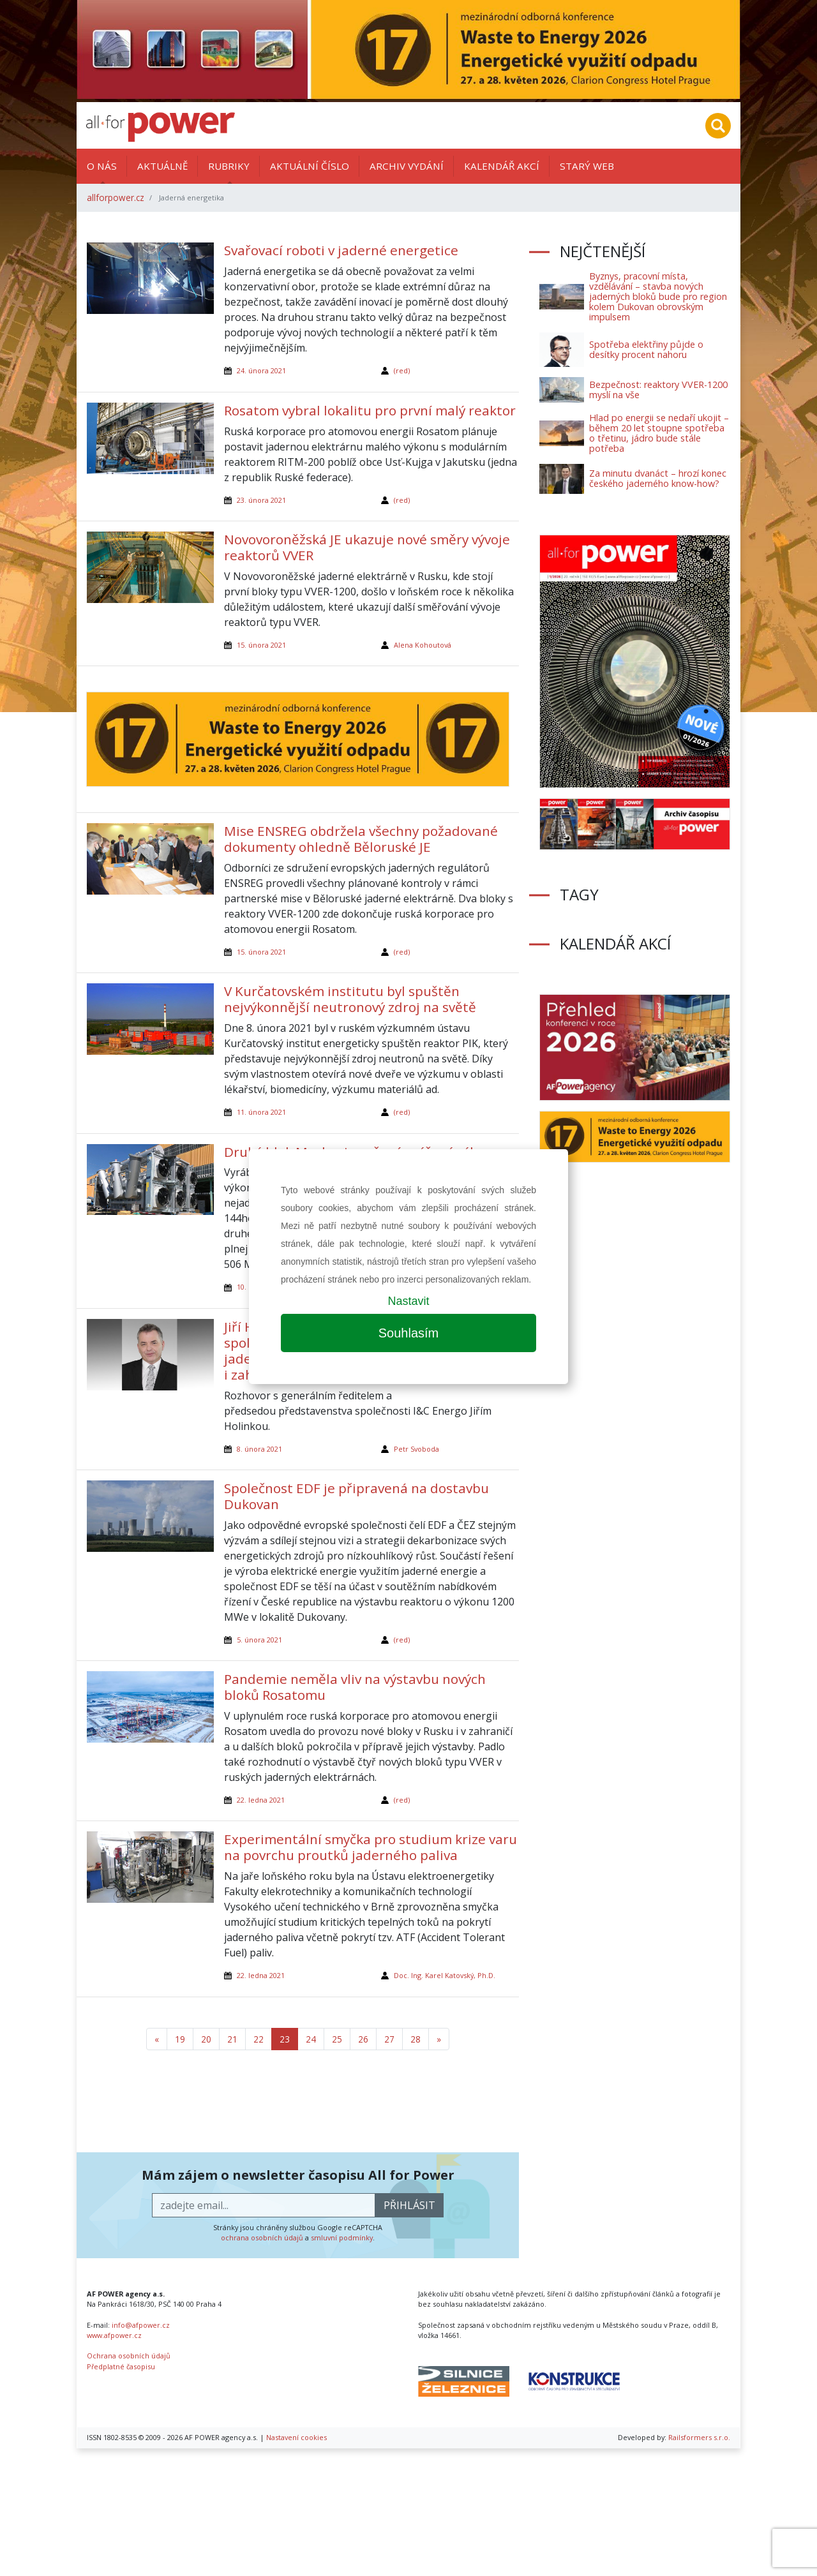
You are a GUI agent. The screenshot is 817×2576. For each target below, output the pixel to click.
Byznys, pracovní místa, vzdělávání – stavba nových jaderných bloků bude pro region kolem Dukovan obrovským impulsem (658, 296)
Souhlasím (409, 1333)
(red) (402, 370)
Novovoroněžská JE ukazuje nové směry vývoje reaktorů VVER (367, 547)
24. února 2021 (261, 370)
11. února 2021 (261, 1112)
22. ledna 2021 (261, 1800)
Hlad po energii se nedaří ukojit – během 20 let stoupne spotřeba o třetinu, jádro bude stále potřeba (659, 433)
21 (232, 2039)
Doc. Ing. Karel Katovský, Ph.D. (444, 1975)
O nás (102, 166)
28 (415, 2039)
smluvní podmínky (342, 2237)
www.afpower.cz (114, 2335)
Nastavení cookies (296, 2437)
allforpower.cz (115, 197)
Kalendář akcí (501, 166)
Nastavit (408, 1301)
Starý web (587, 166)
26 (363, 2039)
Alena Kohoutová (422, 645)
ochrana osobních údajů (262, 2237)
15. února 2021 (261, 645)
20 (206, 2039)
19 (180, 2039)
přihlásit (409, 2205)
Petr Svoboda (416, 1449)
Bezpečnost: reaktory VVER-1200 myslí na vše (658, 389)
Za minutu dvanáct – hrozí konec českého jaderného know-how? (657, 478)
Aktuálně (162, 166)
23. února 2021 (261, 500)
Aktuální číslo (309, 166)
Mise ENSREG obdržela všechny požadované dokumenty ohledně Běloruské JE (361, 839)
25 (337, 2039)
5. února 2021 (259, 1639)
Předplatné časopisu (121, 2366)
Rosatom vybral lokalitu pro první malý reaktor (370, 410)
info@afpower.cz (141, 2325)
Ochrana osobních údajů (128, 2355)
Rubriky (229, 166)
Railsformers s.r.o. (699, 2437)
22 (258, 2039)
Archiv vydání (407, 166)
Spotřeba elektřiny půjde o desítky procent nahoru (646, 349)
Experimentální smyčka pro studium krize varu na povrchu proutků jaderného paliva (370, 1847)
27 (389, 2039)
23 (285, 2039)
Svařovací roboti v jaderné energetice (341, 250)
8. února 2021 (259, 1449)
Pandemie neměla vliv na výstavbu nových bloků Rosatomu (355, 1687)
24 (311, 2039)
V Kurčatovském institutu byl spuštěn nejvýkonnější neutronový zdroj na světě (350, 999)
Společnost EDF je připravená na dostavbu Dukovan (356, 1496)
